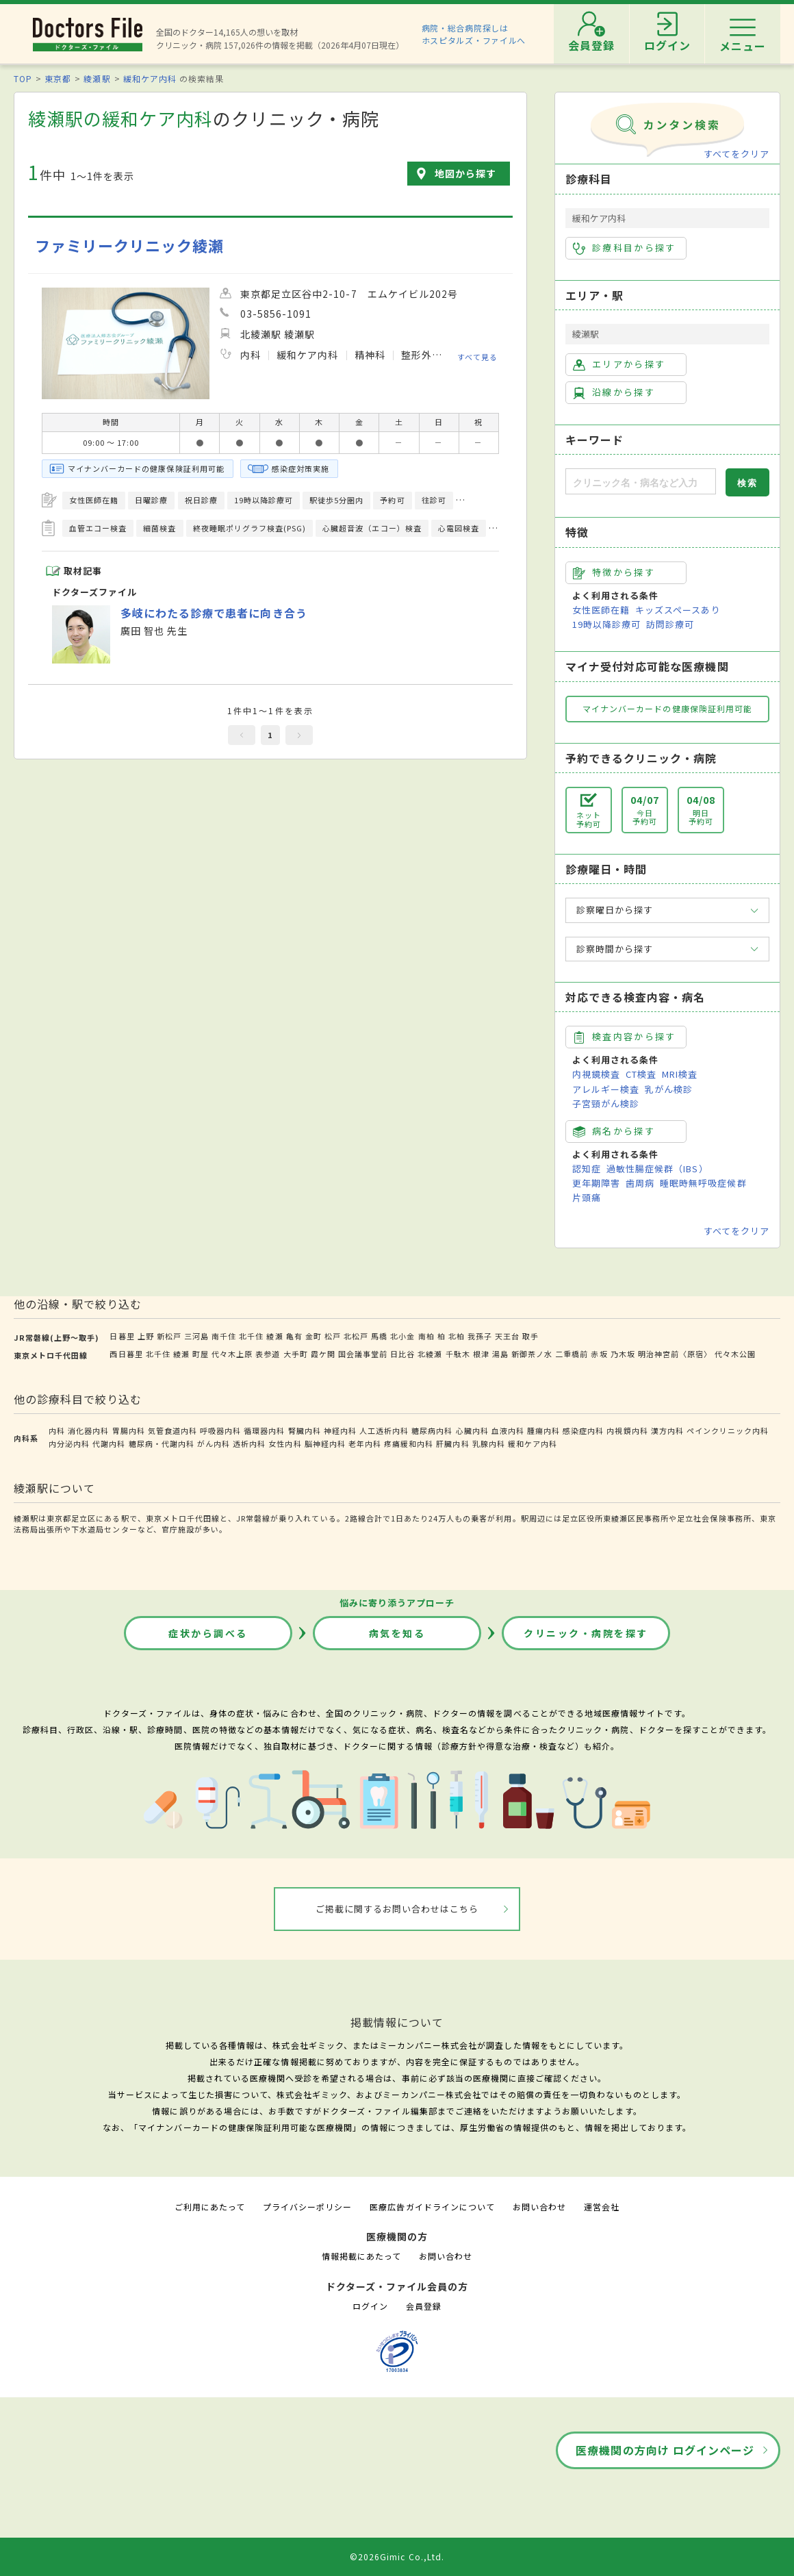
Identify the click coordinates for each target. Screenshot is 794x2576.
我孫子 (480, 1335)
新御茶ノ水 (531, 1353)
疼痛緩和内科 (408, 1443)
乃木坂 (623, 1353)
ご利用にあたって (210, 2206)
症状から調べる (208, 1633)
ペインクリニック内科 (728, 1430)
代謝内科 (108, 1443)
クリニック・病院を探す (586, 1633)
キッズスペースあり (677, 609)
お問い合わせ (539, 2206)
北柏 (456, 1335)
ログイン (370, 2306)
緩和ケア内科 (150, 78)
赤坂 (599, 1353)
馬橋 (379, 1335)
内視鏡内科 (627, 1430)
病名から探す (614, 1131)
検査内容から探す (624, 1037)
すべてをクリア (736, 153)
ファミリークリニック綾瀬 (129, 245)
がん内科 (213, 1443)
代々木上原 (232, 1353)
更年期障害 (596, 1182)
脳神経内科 (325, 1443)
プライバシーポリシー (307, 2206)
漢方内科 (667, 1430)
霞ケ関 (323, 1353)
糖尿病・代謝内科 (161, 1443)
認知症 (586, 1168)
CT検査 (641, 1074)
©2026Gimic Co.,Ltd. (397, 2556)
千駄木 (458, 1353)
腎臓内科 (304, 1430)
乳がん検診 (669, 1089)
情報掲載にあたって (361, 2256)
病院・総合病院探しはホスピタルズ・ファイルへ (474, 34)
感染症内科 (583, 1430)
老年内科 (364, 1443)
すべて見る (477, 356)
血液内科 (507, 1430)
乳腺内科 (488, 1443)
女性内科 (284, 1443)
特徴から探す (614, 572)
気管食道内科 (172, 1430)
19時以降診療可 (606, 624)
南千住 (224, 1335)
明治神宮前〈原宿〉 (675, 1353)
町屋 (200, 1353)
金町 (313, 1335)
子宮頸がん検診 (605, 1103)
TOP (23, 78)
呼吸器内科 (220, 1430)
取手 (530, 1335)
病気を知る (397, 1633)
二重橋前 (571, 1353)
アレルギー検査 (605, 1089)
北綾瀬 (430, 1353)
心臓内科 (472, 1430)
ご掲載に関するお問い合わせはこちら (397, 1908)
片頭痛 (586, 1197)
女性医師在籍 (601, 609)
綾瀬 (274, 1335)
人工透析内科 (384, 1430)
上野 (146, 1335)
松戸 (332, 1335)
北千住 (251, 1335)
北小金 (402, 1335)
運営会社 (601, 2206)
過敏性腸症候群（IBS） (657, 1168)
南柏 (426, 1335)
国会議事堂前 (362, 1353)
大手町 (295, 1353)
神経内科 (340, 1430)
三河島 (196, 1335)
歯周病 (640, 1182)
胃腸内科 (128, 1430)
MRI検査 (679, 1074)
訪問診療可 (670, 624)
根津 (481, 1353)
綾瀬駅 (97, 78)
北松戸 (356, 1335)
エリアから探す (619, 364)
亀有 (294, 1335)
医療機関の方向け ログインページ (665, 2450)
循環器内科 (264, 1430)
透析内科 (249, 1443)
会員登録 (423, 2306)
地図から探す (465, 173)
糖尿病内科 (431, 1430)
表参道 (267, 1353)
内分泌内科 (69, 1443)
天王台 (507, 1335)
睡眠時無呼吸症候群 (703, 1182)
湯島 (500, 1353)
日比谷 (402, 1353)
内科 (57, 1430)
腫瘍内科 (543, 1430)
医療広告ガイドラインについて (432, 2206)
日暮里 (122, 1335)
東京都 (57, 78)
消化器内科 (88, 1430)
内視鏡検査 (596, 1074)
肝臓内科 (452, 1443)
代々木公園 (735, 1353)
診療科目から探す (624, 248)
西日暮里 (126, 1353)
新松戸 (169, 1335)
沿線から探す (614, 392)
